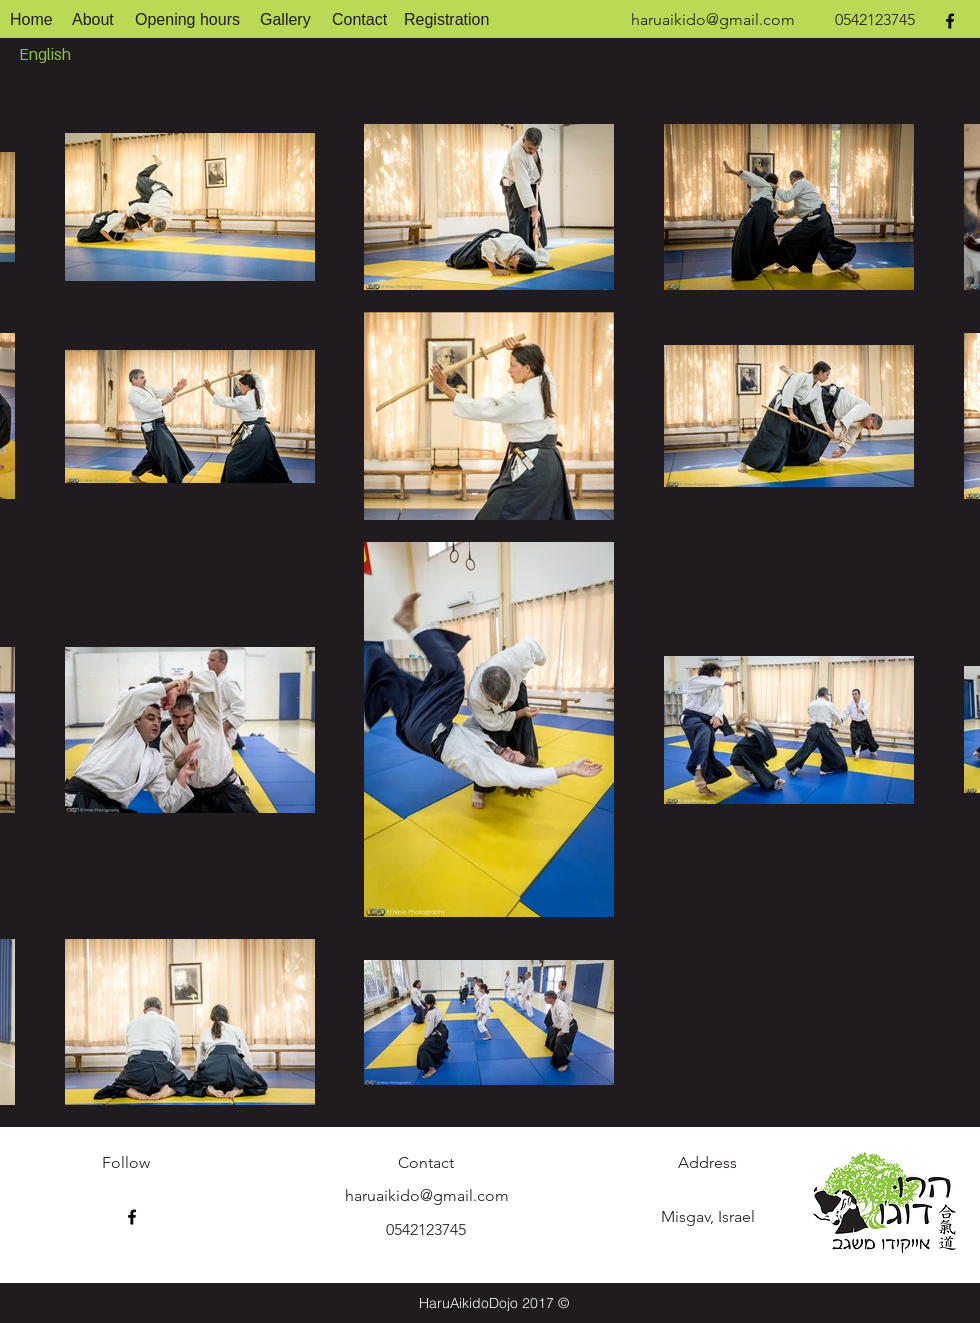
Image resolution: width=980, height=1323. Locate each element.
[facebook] (950, 21)
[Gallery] (286, 20)
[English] (49, 55)
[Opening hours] (187, 20)
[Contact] (361, 20)
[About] (93, 20)
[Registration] (446, 20)
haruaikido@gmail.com (713, 19)
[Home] (31, 20)
